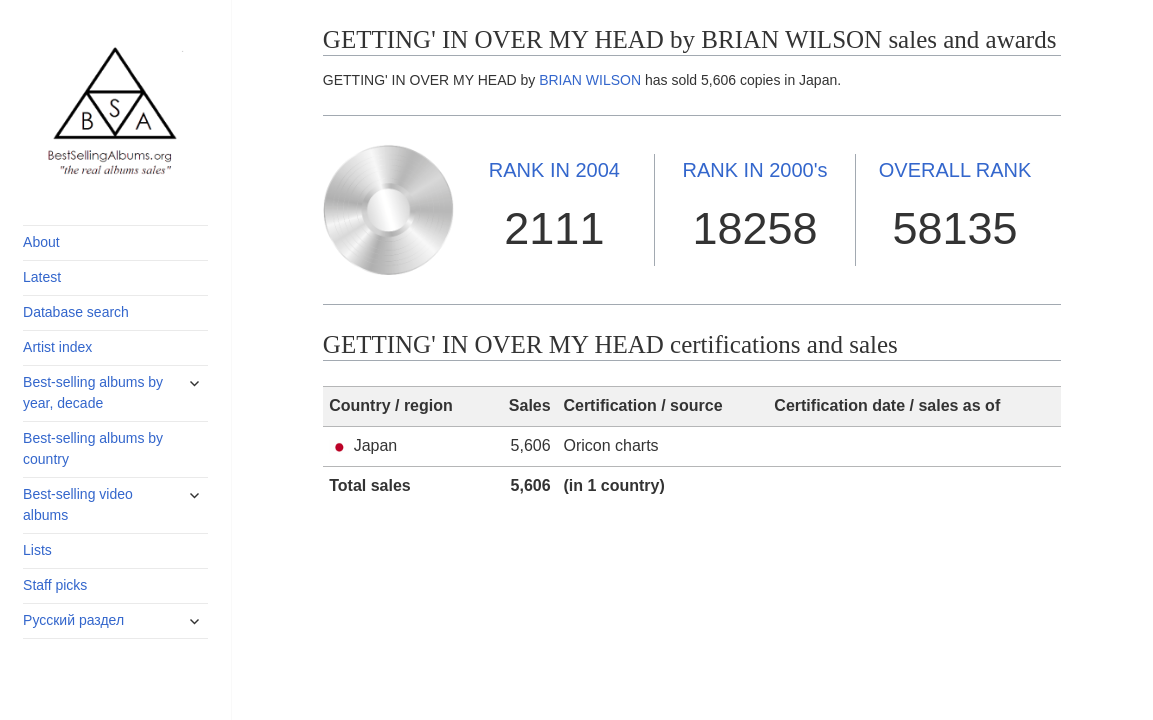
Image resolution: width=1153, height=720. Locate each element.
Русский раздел (73, 620)
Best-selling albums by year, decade (93, 392)
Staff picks (55, 585)
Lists (37, 550)
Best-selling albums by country (93, 448)
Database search (76, 312)
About (41, 242)
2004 (554, 170)
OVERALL (955, 170)
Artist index (57, 347)
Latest (42, 277)
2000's (754, 170)
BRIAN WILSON (590, 80)
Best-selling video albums (78, 504)
